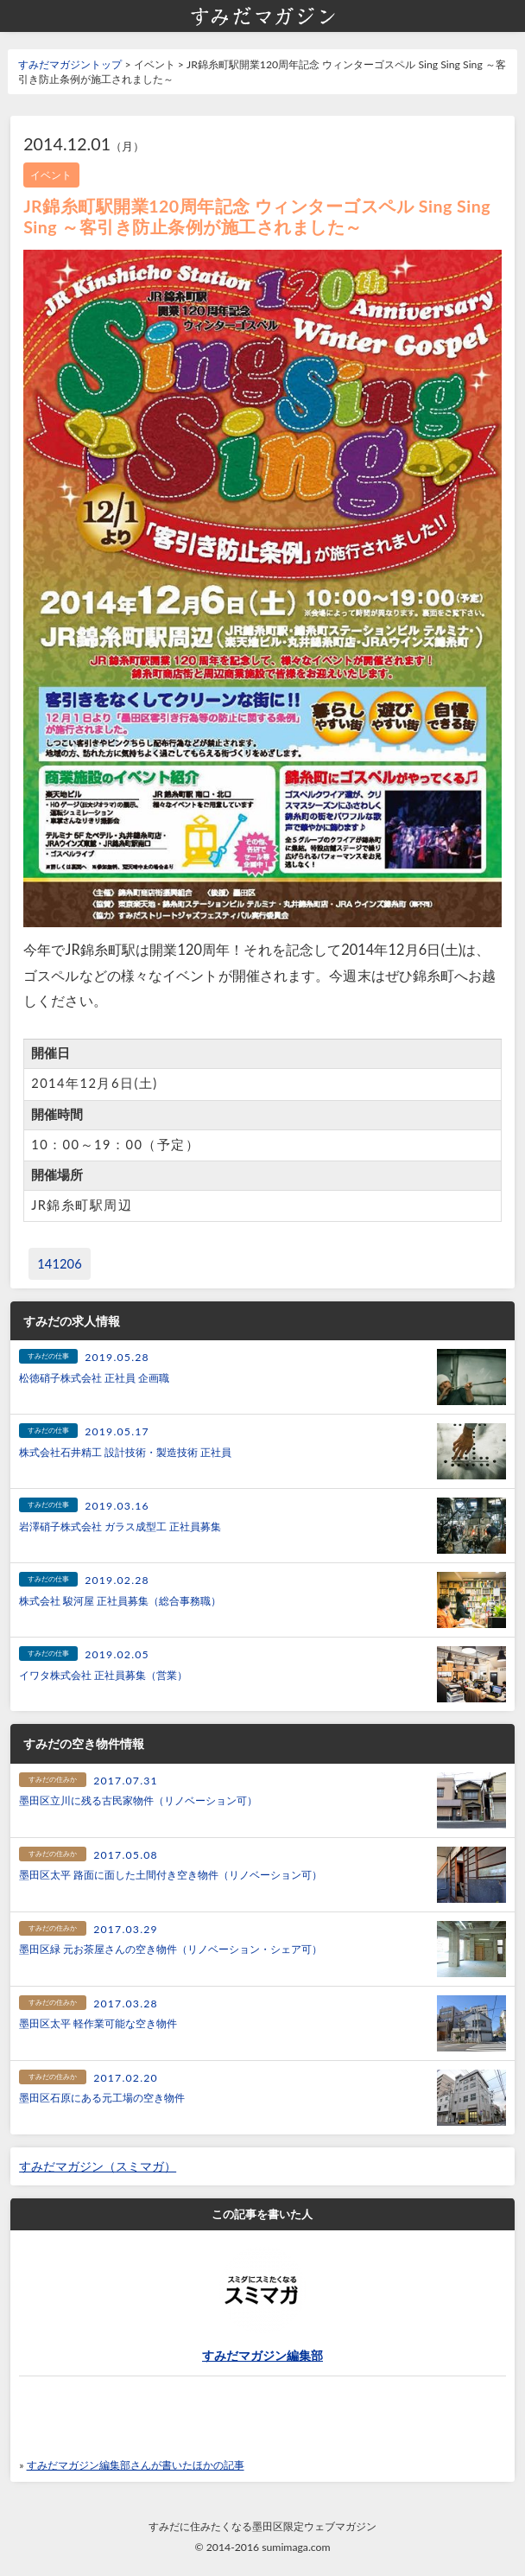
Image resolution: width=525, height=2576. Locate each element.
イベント (51, 175)
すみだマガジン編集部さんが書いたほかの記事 (135, 2464)
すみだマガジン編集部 (262, 2356)
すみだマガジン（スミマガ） (97, 2166)
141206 (59, 1263)
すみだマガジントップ (70, 64)
